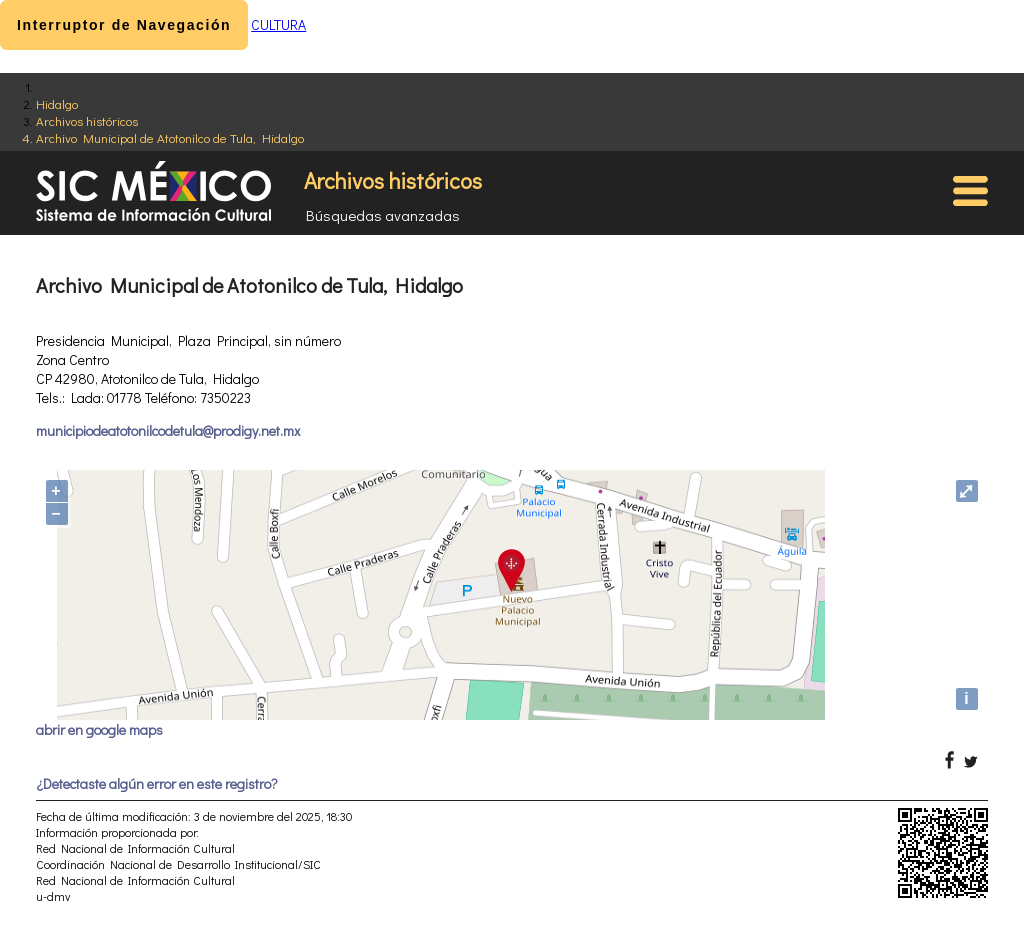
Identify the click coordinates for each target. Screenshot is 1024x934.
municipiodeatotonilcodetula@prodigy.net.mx (168, 430)
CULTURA (278, 24)
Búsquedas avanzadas (383, 215)
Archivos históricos (87, 120)
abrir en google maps (99, 729)
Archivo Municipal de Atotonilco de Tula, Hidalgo (170, 137)
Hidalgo (57, 103)
